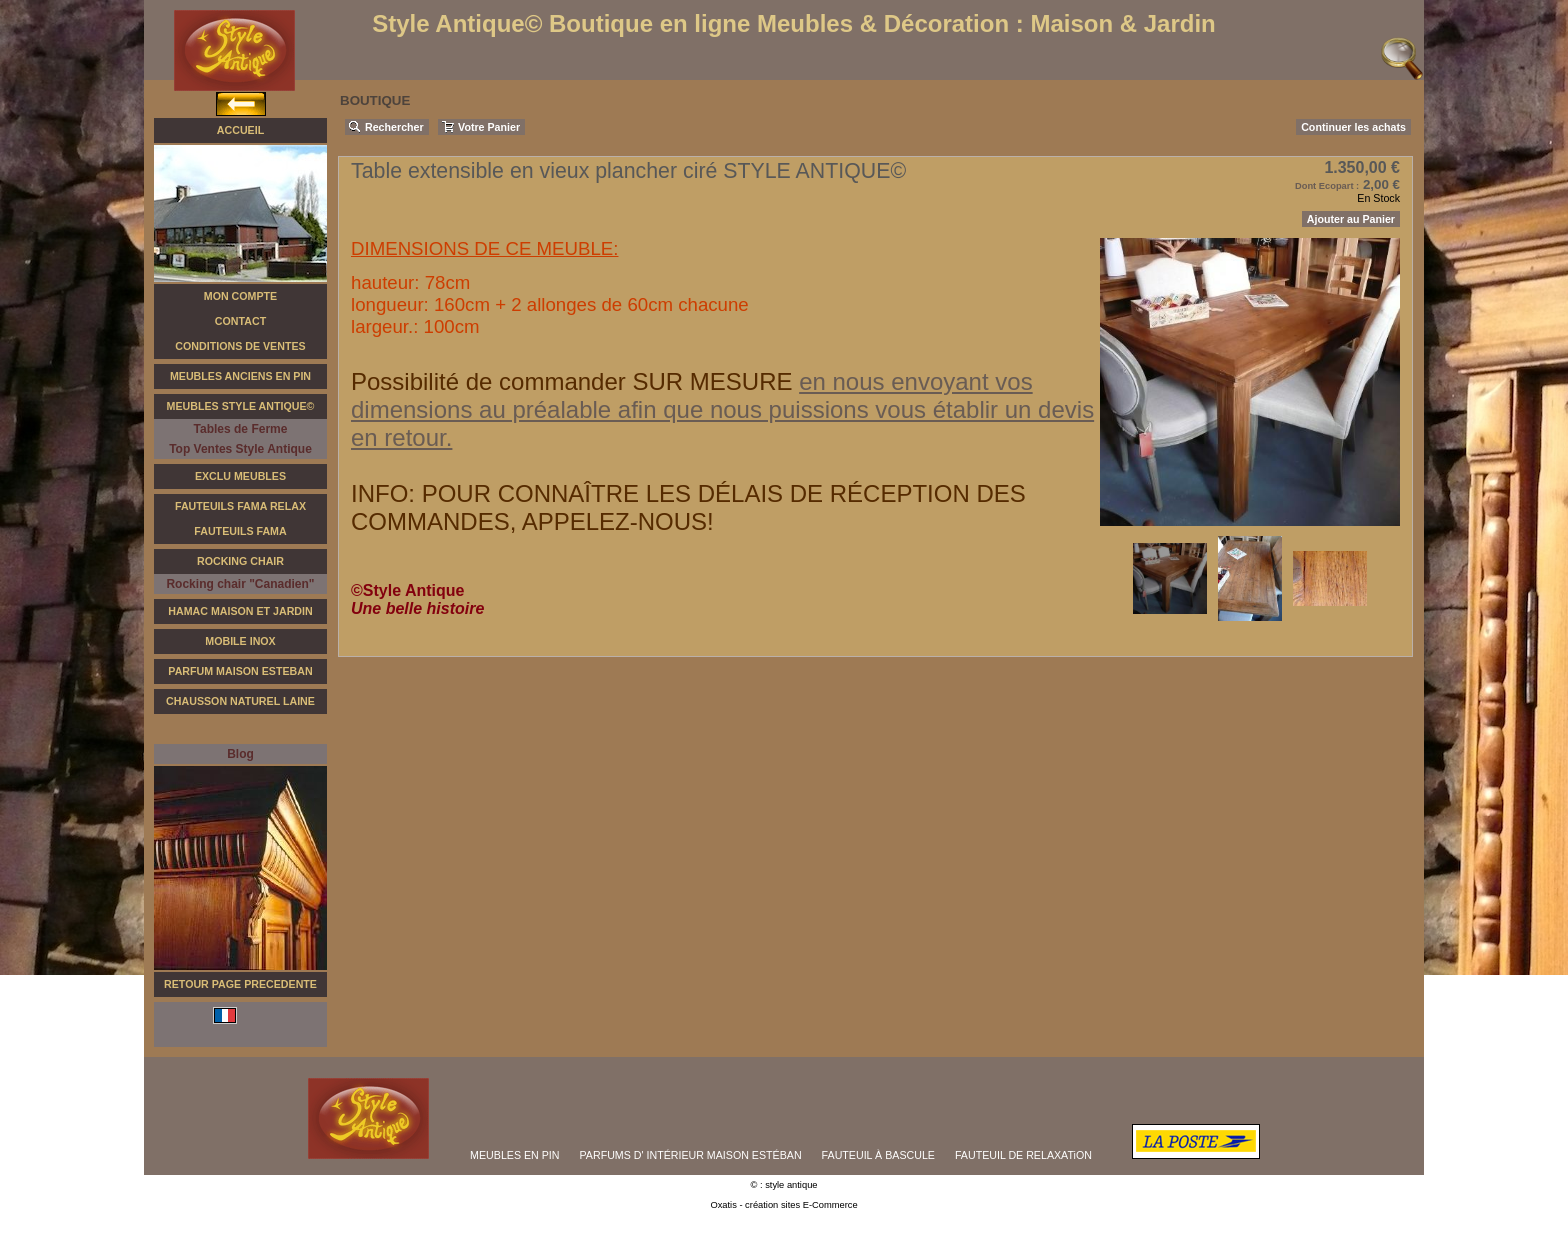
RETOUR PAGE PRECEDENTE (240, 984)
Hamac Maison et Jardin (240, 611)
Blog (240, 754)
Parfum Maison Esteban (240, 671)
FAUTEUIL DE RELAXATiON (1023, 1155)
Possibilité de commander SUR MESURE (575, 381)
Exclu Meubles (240, 476)
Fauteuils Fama (240, 531)
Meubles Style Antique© (241, 406)
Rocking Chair (240, 561)
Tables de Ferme (241, 429)
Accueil (240, 130)
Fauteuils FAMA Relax (240, 506)
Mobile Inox (240, 641)
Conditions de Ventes (240, 346)
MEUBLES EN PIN (514, 1155)
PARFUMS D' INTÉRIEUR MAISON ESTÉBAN (691, 1155)
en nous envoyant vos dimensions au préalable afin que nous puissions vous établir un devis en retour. (722, 409)
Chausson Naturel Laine (240, 701)
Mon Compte (240, 296)
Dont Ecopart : (1327, 186)
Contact (240, 321)
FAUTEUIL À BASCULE (878, 1155)
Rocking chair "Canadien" (240, 584)
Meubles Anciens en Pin (240, 376)
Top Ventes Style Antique (240, 449)
